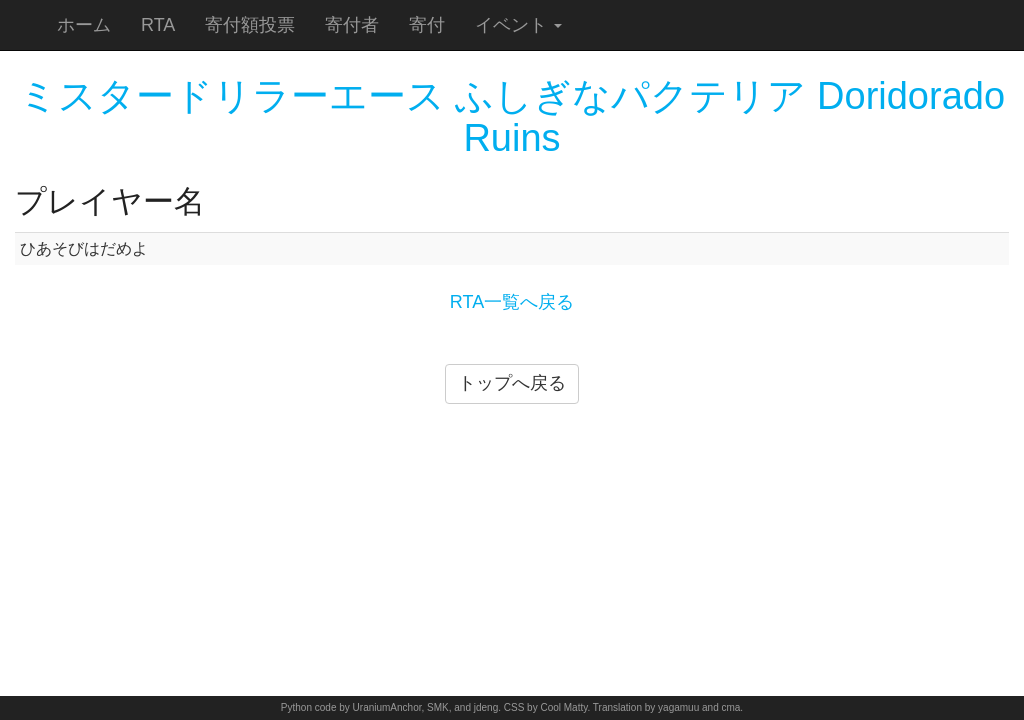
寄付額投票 (250, 25)
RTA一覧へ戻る (512, 302)
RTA (158, 25)
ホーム (84, 25)
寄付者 (352, 25)
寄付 (427, 25)
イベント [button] (518, 25)
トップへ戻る (512, 383)
